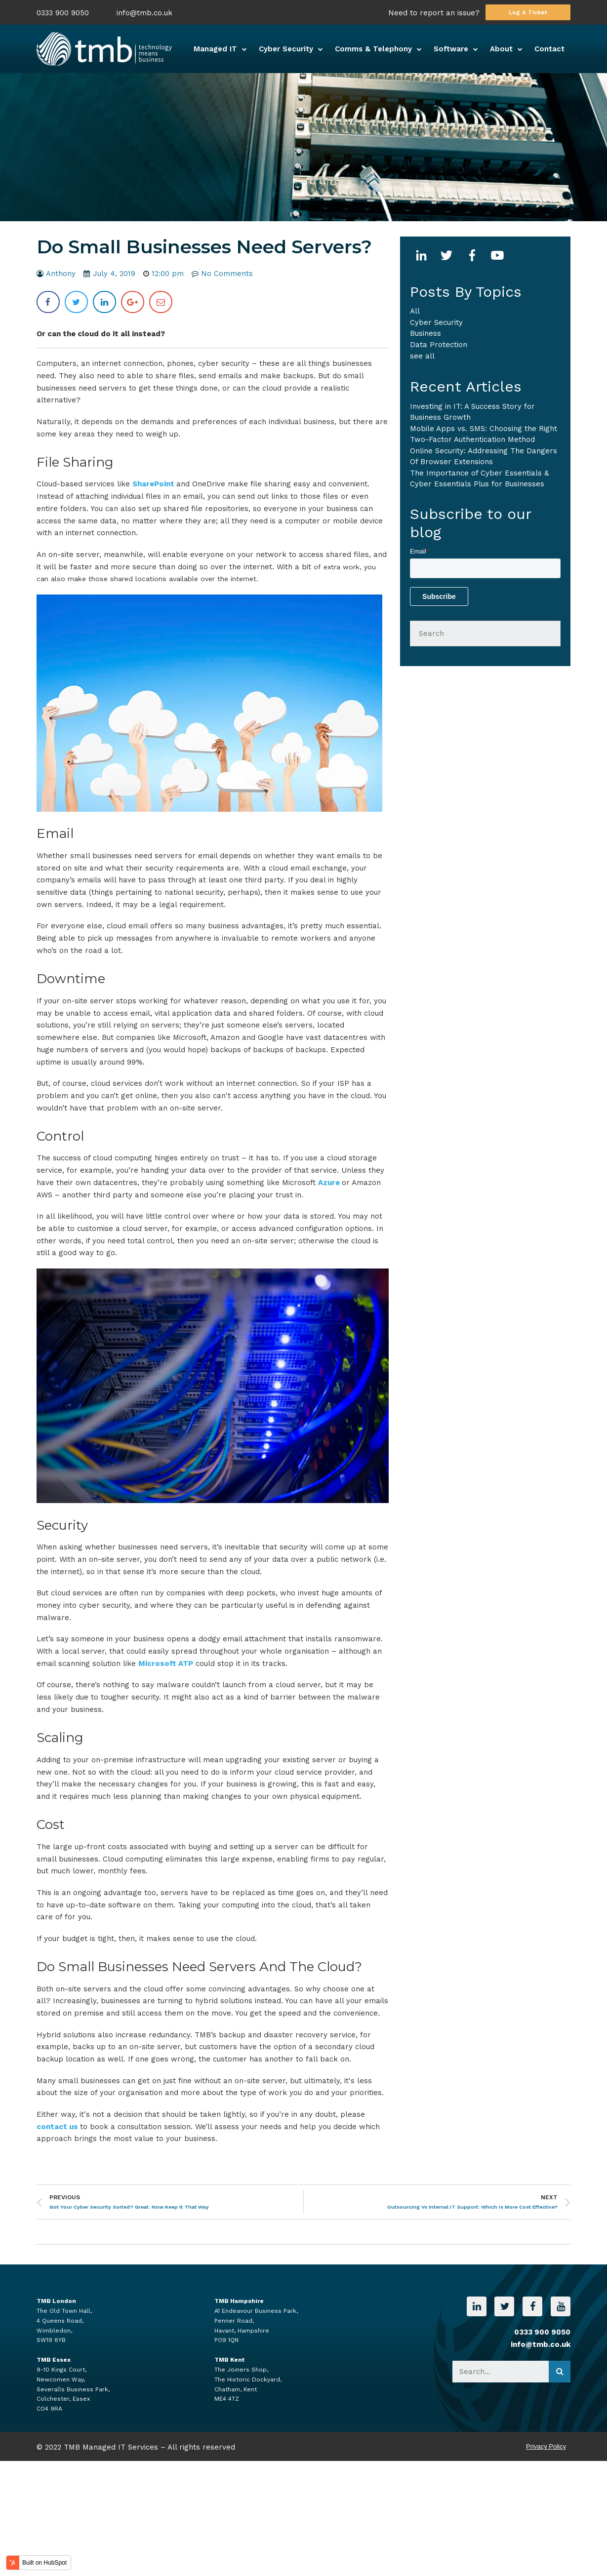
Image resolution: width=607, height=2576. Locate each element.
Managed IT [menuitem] (215, 48)
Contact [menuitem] (549, 48)
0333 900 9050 (63, 13)
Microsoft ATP (165, 1663)
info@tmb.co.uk (144, 13)
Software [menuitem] (451, 48)
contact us (58, 2126)
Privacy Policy (546, 2446)
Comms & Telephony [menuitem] (373, 48)
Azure (330, 1182)
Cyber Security (436, 322)
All (415, 311)
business (425, 333)
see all (422, 356)
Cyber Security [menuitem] (286, 48)
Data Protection (438, 344)
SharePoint (154, 483)
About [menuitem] (501, 48)
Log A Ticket (528, 12)
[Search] (485, 633)
